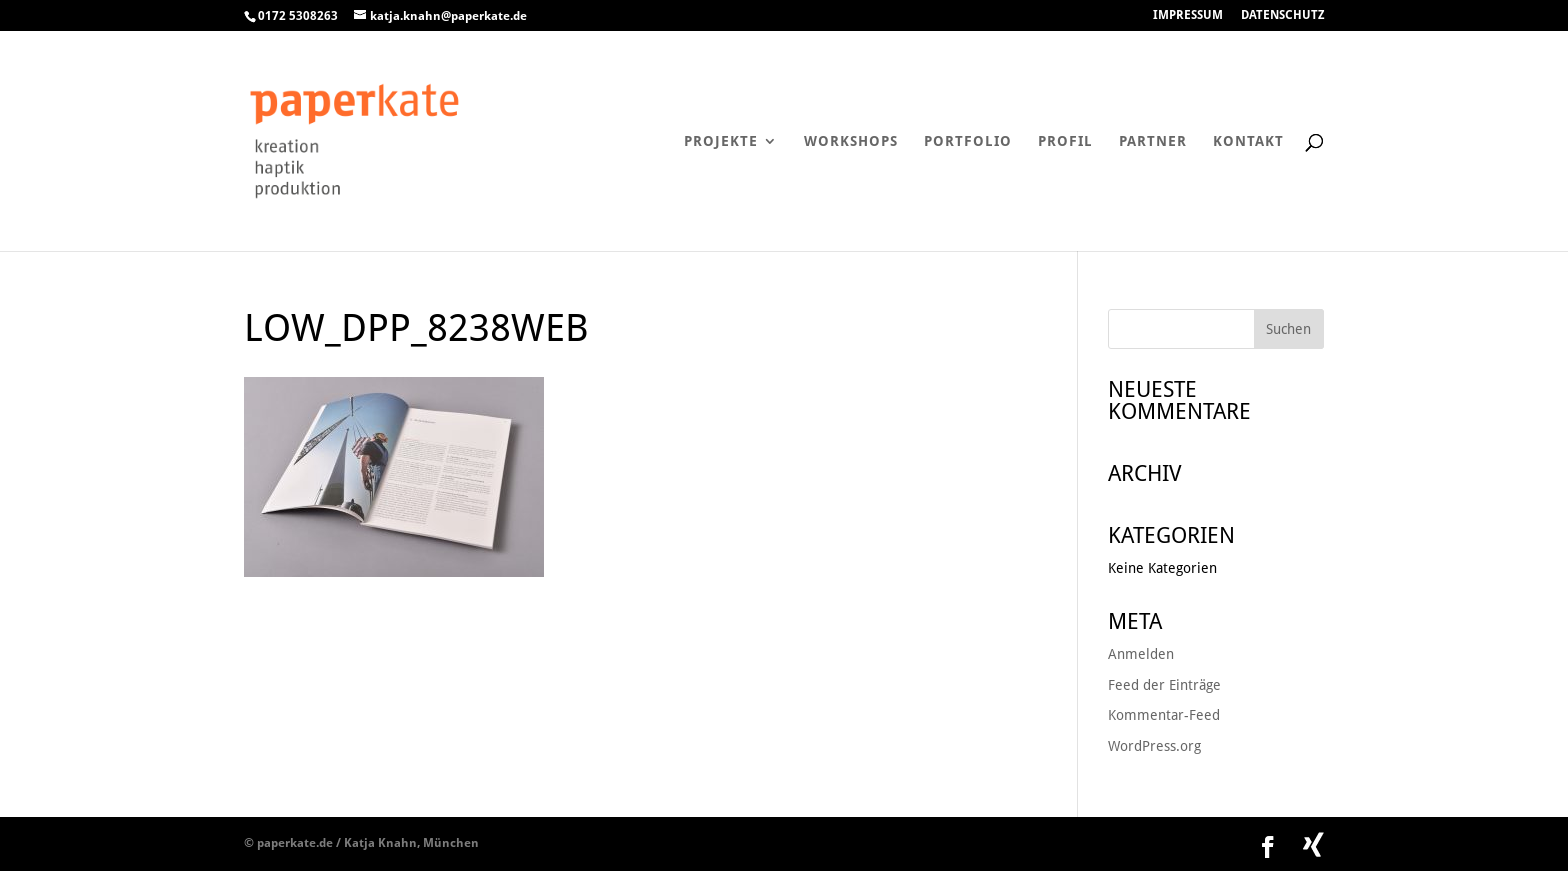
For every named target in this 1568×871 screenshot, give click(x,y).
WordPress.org (1154, 746)
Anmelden (1141, 654)
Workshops (851, 141)
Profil (1065, 141)
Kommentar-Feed (1164, 715)
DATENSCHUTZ (1282, 15)
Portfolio (968, 141)
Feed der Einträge (1164, 685)
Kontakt (1248, 141)
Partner (1153, 141)
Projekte (721, 141)
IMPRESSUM (1188, 15)
